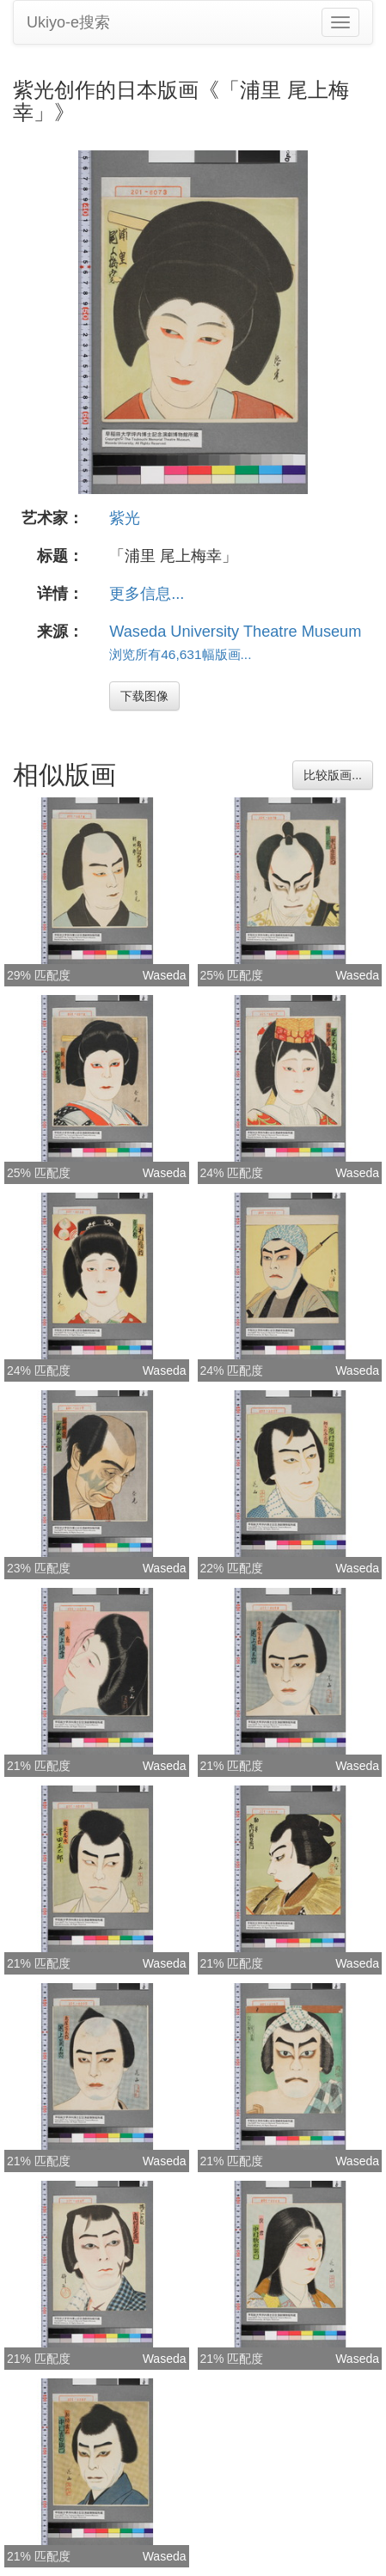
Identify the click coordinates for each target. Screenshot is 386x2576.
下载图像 (144, 696)
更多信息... (146, 593)
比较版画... (332, 775)
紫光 (124, 518)
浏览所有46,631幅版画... (180, 654)
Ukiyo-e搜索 (68, 22)
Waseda (165, 975)
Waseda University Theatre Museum (235, 631)
